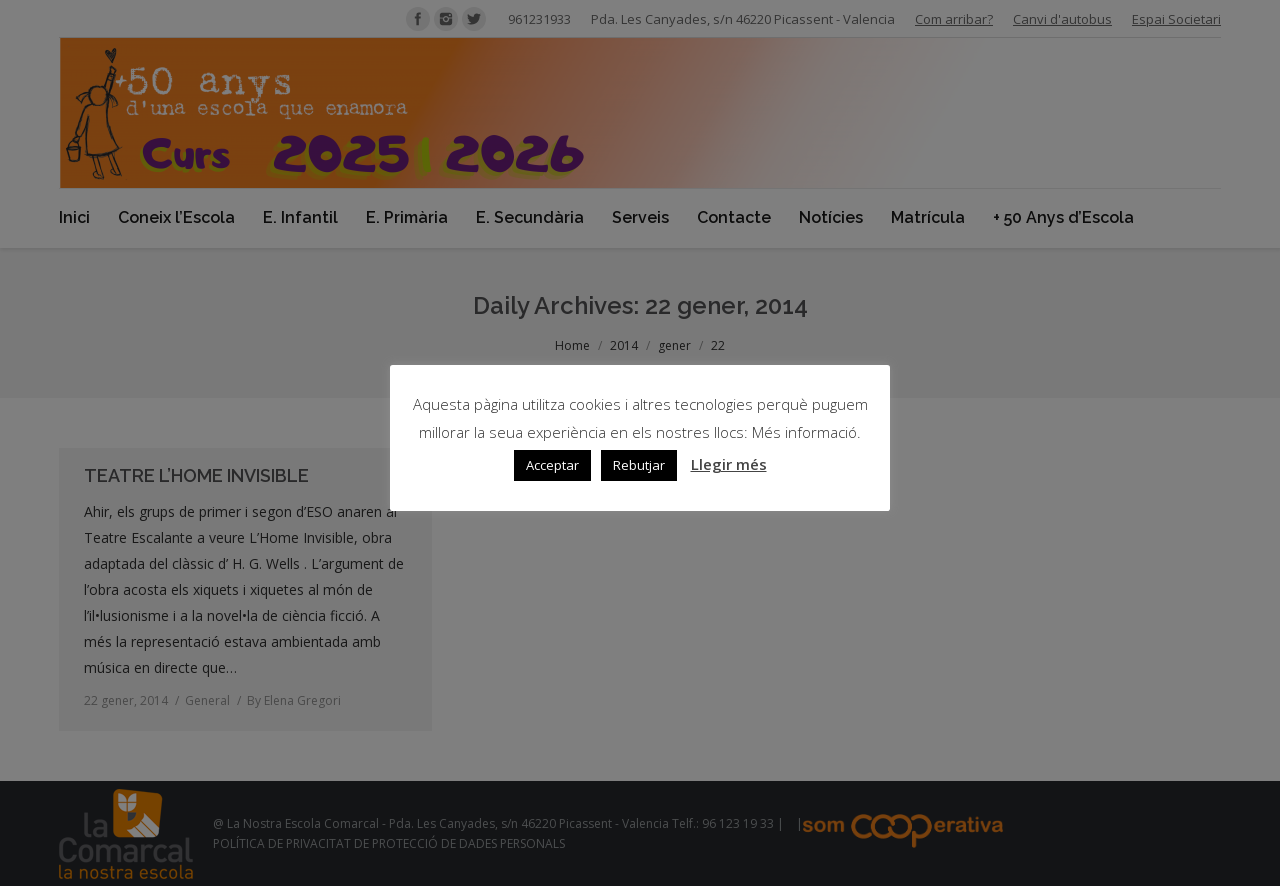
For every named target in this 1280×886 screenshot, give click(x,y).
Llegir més (729, 464)
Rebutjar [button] (639, 465)
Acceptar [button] (552, 465)
